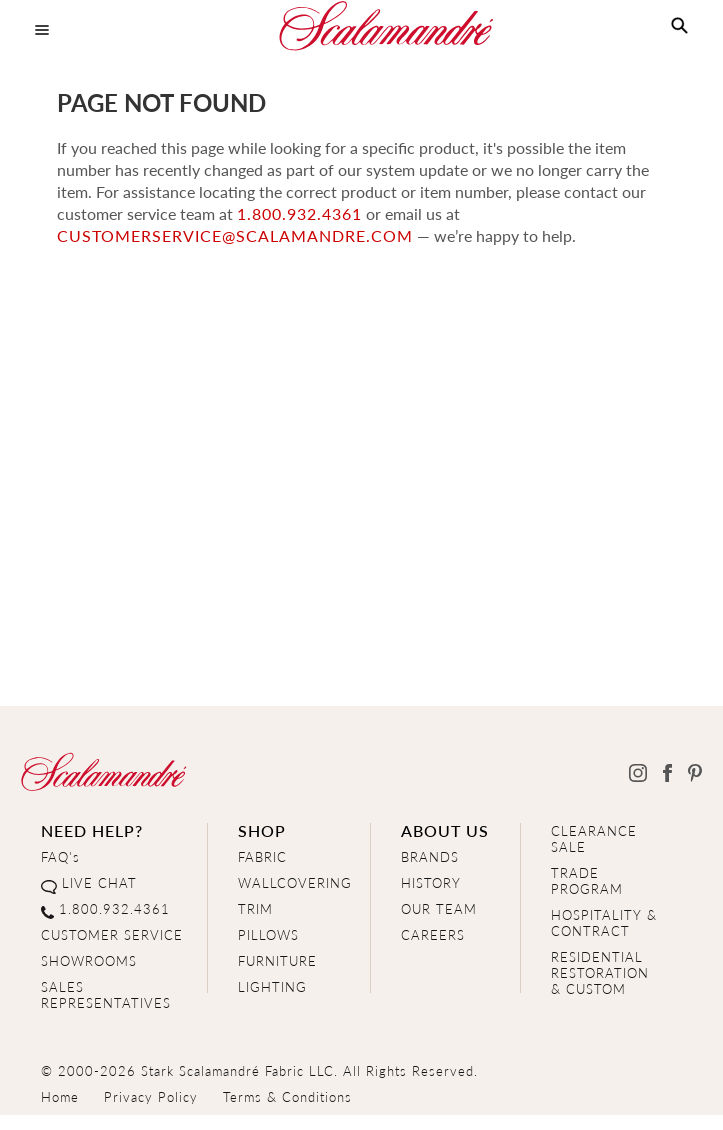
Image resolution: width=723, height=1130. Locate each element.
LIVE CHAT (99, 882)
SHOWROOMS (89, 960)
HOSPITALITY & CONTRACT (604, 922)
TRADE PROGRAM (587, 880)
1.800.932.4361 (299, 213)
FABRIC (262, 856)
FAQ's (60, 856)
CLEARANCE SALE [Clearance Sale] (594, 838)
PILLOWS (268, 934)
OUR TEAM (439, 908)
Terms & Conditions (287, 1096)
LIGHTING (272, 986)
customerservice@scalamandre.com (235, 235)
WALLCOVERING (295, 882)
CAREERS (433, 934)
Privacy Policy (151, 1096)
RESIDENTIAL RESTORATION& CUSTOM (600, 972)
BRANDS (430, 856)
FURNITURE (277, 960)
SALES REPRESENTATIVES (106, 994)
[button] (679, 26)
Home (60, 1096)
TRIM (255, 908)
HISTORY (431, 882)
